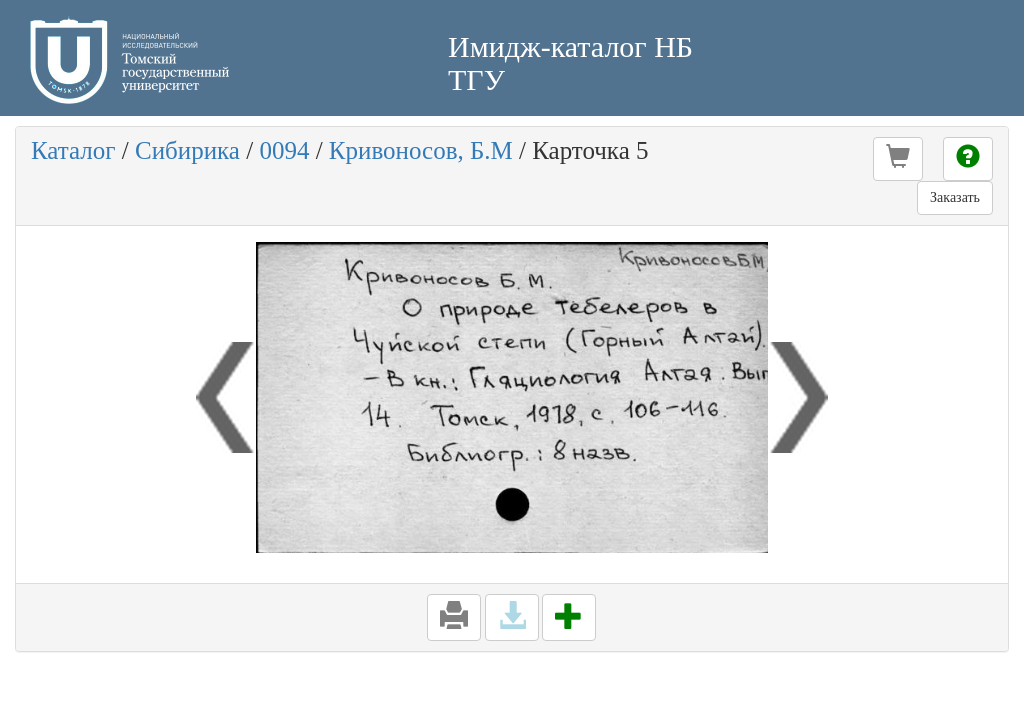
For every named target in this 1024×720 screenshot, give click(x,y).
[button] (898, 159)
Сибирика (187, 150)
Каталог (73, 150)
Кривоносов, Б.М (421, 150)
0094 (284, 150)
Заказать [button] (955, 197)
